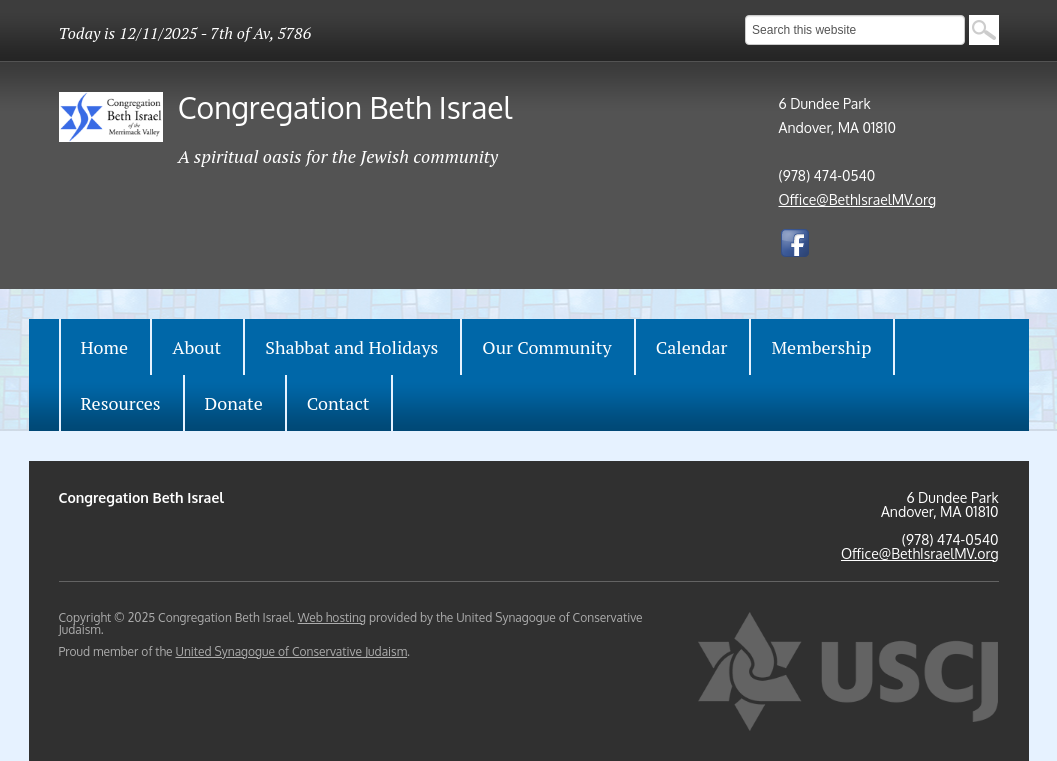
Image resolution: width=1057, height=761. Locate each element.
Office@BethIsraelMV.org (858, 199)
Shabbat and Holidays (351, 347)
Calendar (692, 347)
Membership (821, 347)
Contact (338, 403)
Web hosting (332, 617)
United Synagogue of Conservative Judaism (291, 651)
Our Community (546, 347)
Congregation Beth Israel (345, 107)
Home (105, 347)
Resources (121, 403)
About (196, 347)
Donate (234, 403)
